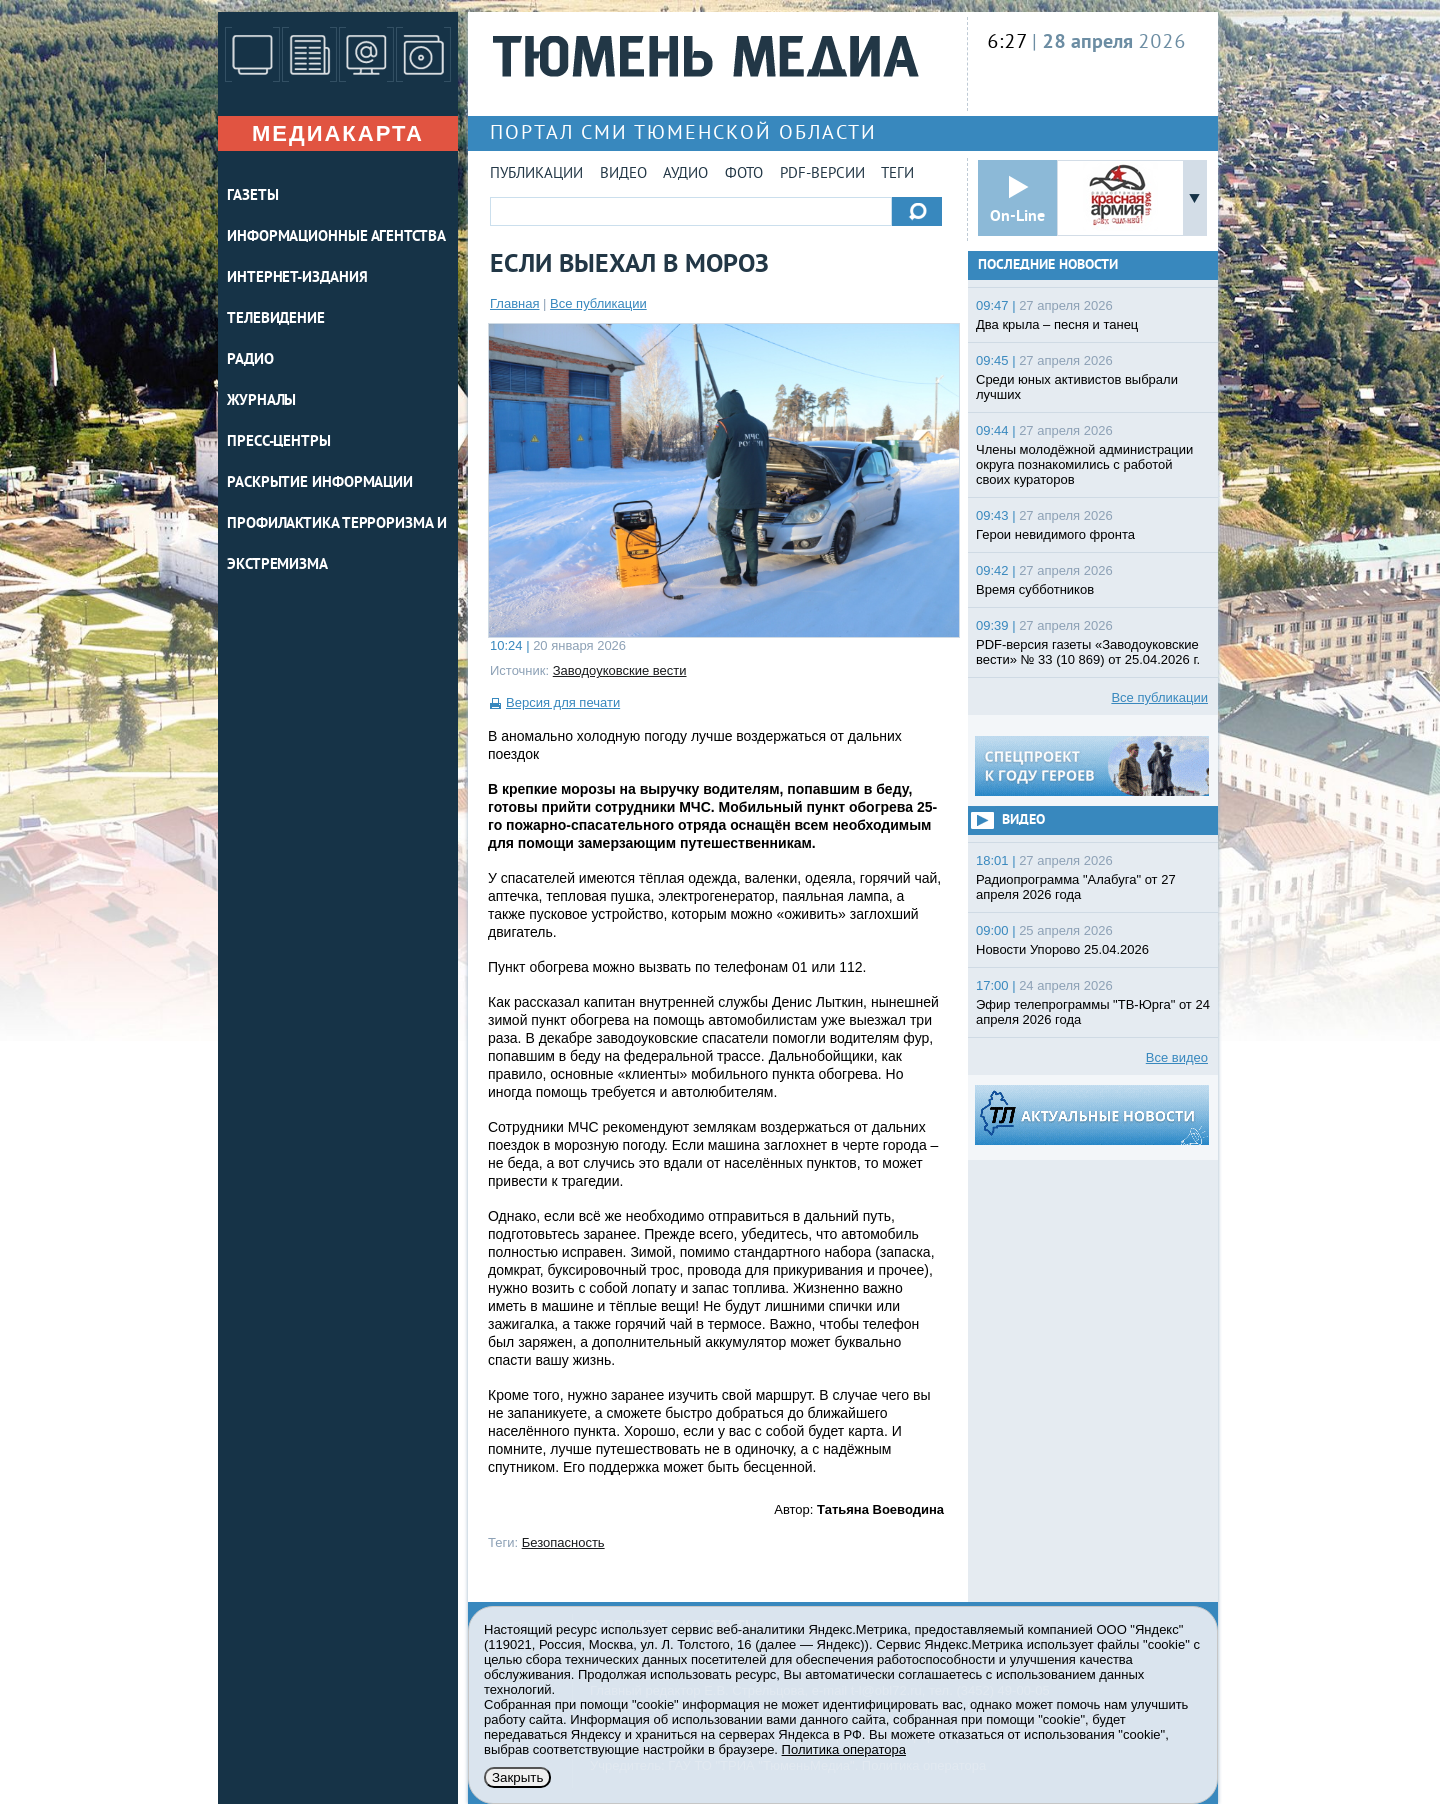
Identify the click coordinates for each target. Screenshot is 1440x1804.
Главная (514, 303)
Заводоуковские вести (620, 670)
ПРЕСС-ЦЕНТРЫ (279, 442)
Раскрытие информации (320, 483)
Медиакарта (338, 133)
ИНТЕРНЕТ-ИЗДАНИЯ (297, 278)
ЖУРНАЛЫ (261, 401)
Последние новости (1048, 265)
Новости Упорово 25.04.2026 (1062, 949)
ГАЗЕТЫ (252, 196)
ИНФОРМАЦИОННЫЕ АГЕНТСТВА (336, 237)
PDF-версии (822, 174)
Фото (744, 174)
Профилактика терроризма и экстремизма (337, 545)
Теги (897, 174)
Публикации (536, 174)
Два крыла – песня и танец (1057, 324)
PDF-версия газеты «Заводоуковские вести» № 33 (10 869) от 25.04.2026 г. (1088, 652)
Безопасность (563, 1542)
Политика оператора (844, 1749)
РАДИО (250, 360)
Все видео (1177, 1057)
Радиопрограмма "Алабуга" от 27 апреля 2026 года (1076, 887)
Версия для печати (563, 702)
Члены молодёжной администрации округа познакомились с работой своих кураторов (1084, 464)
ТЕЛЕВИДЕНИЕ (276, 319)
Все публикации (598, 303)
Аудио (685, 174)
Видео (623, 174)
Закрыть (517, 1777)
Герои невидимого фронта (1055, 534)
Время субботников (1035, 589)
